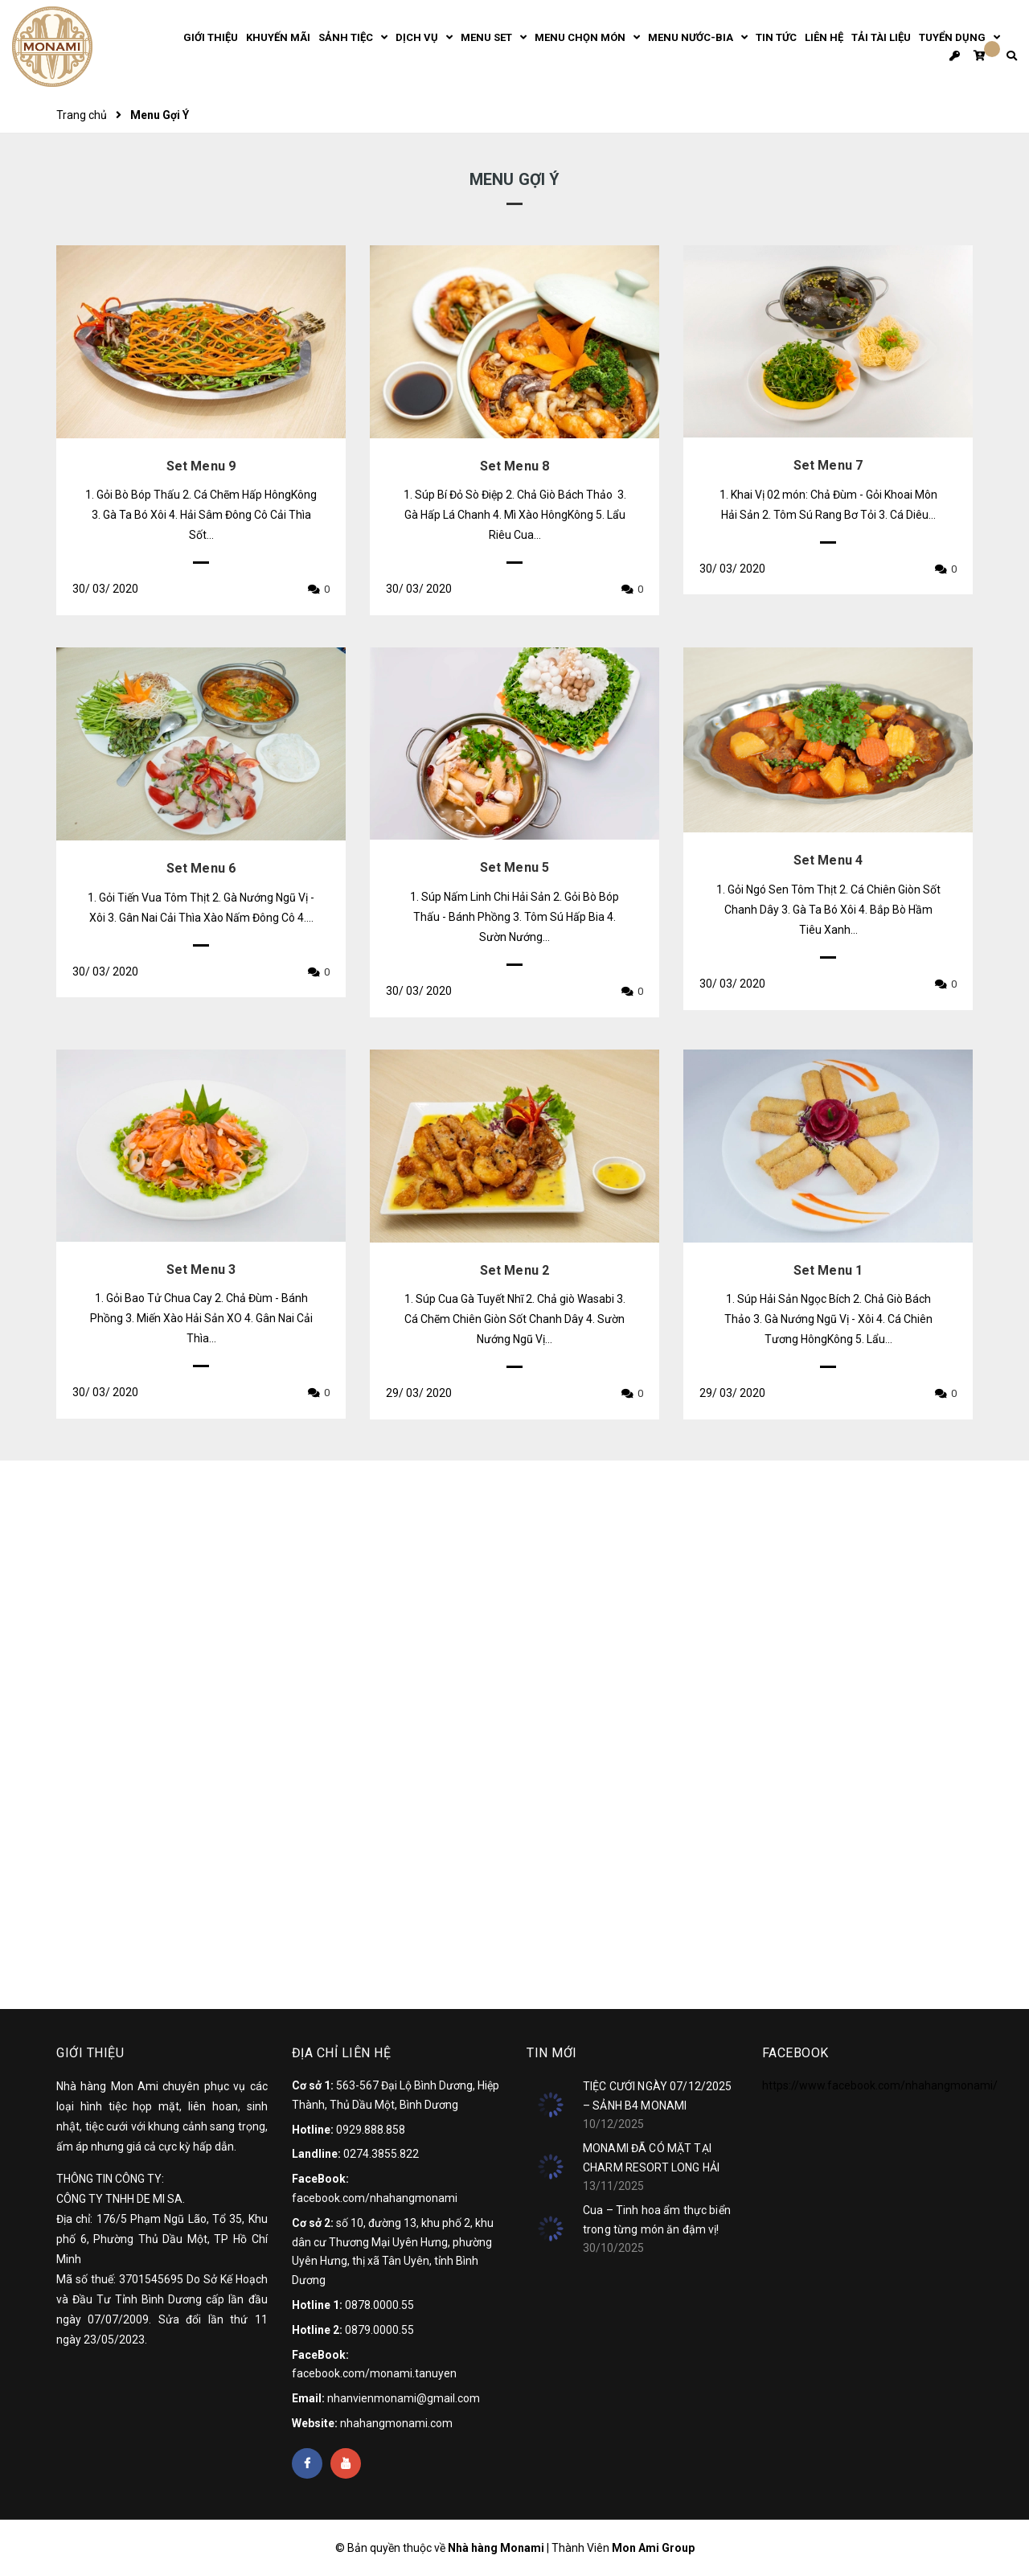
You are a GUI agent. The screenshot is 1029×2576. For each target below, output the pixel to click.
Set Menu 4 (828, 860)
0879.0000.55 (379, 2329)
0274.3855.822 (381, 2153)
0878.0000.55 (379, 2305)
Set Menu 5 (515, 867)
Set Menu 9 (201, 466)
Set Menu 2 (515, 1270)
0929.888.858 (370, 2129)
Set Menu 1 (828, 1270)
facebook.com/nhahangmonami (374, 2198)
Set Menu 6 (201, 868)
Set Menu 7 (828, 465)
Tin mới (552, 2052)
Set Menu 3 (201, 1269)
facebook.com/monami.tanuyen (374, 2373)
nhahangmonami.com (396, 2423)
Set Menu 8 (515, 466)
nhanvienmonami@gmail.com (403, 2398)
